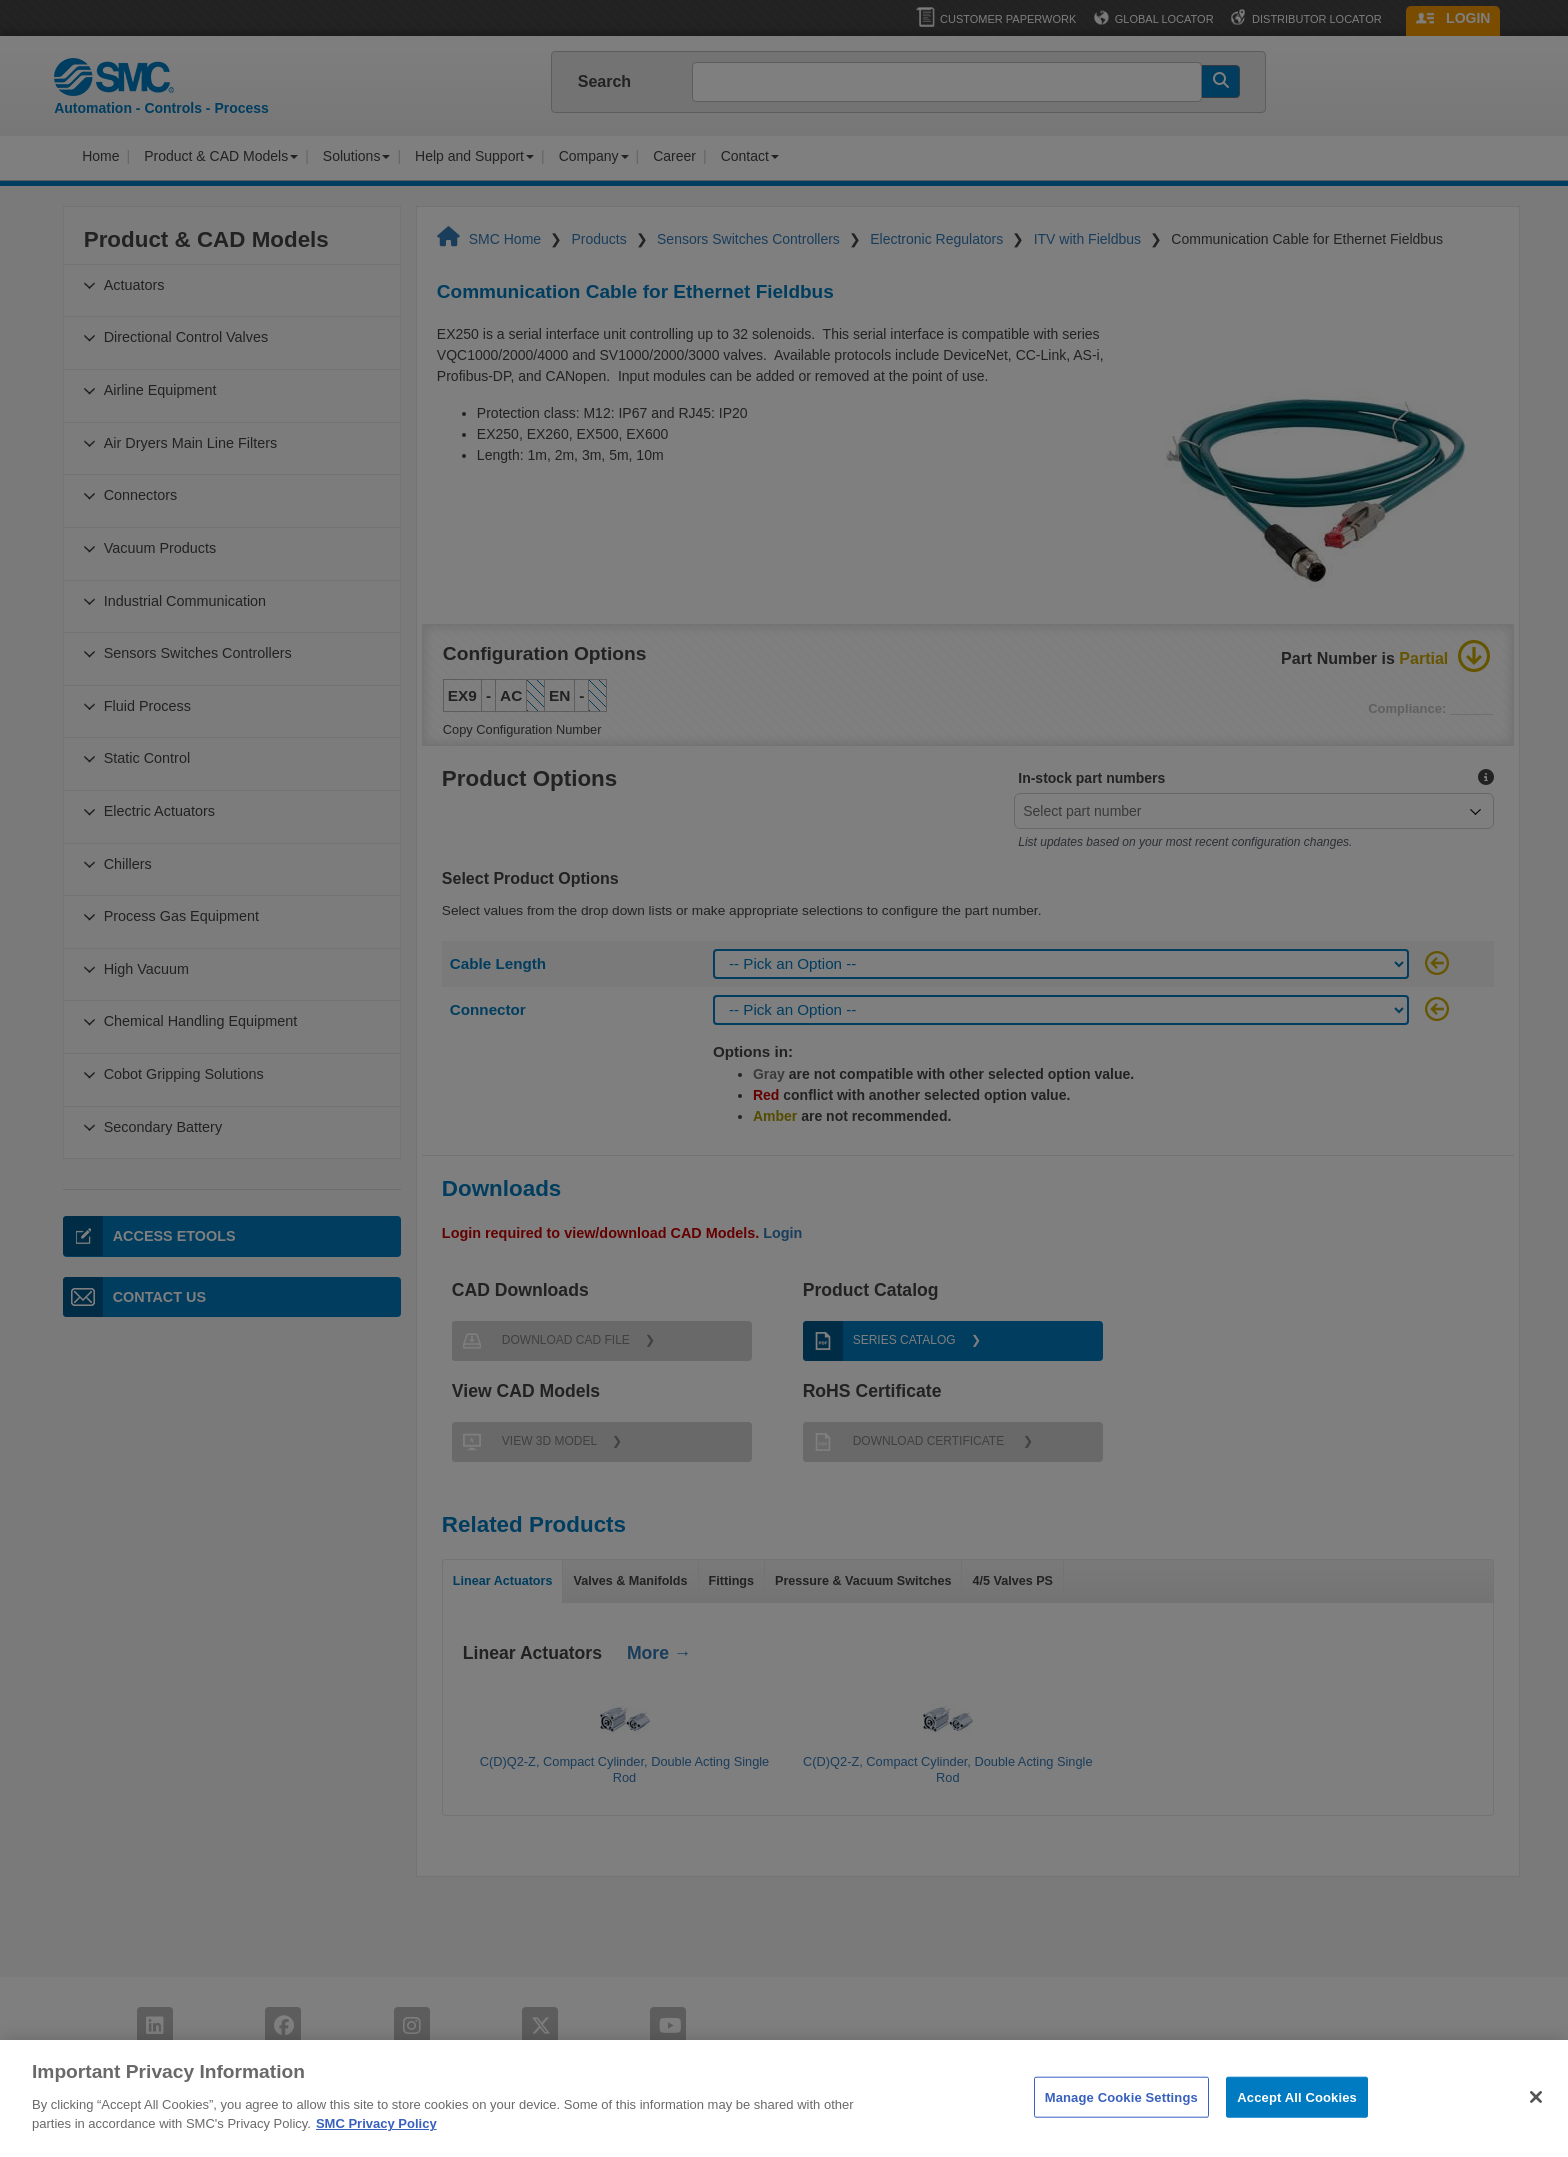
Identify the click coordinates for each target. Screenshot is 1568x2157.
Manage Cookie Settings (1121, 2135)
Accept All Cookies (1297, 2135)
